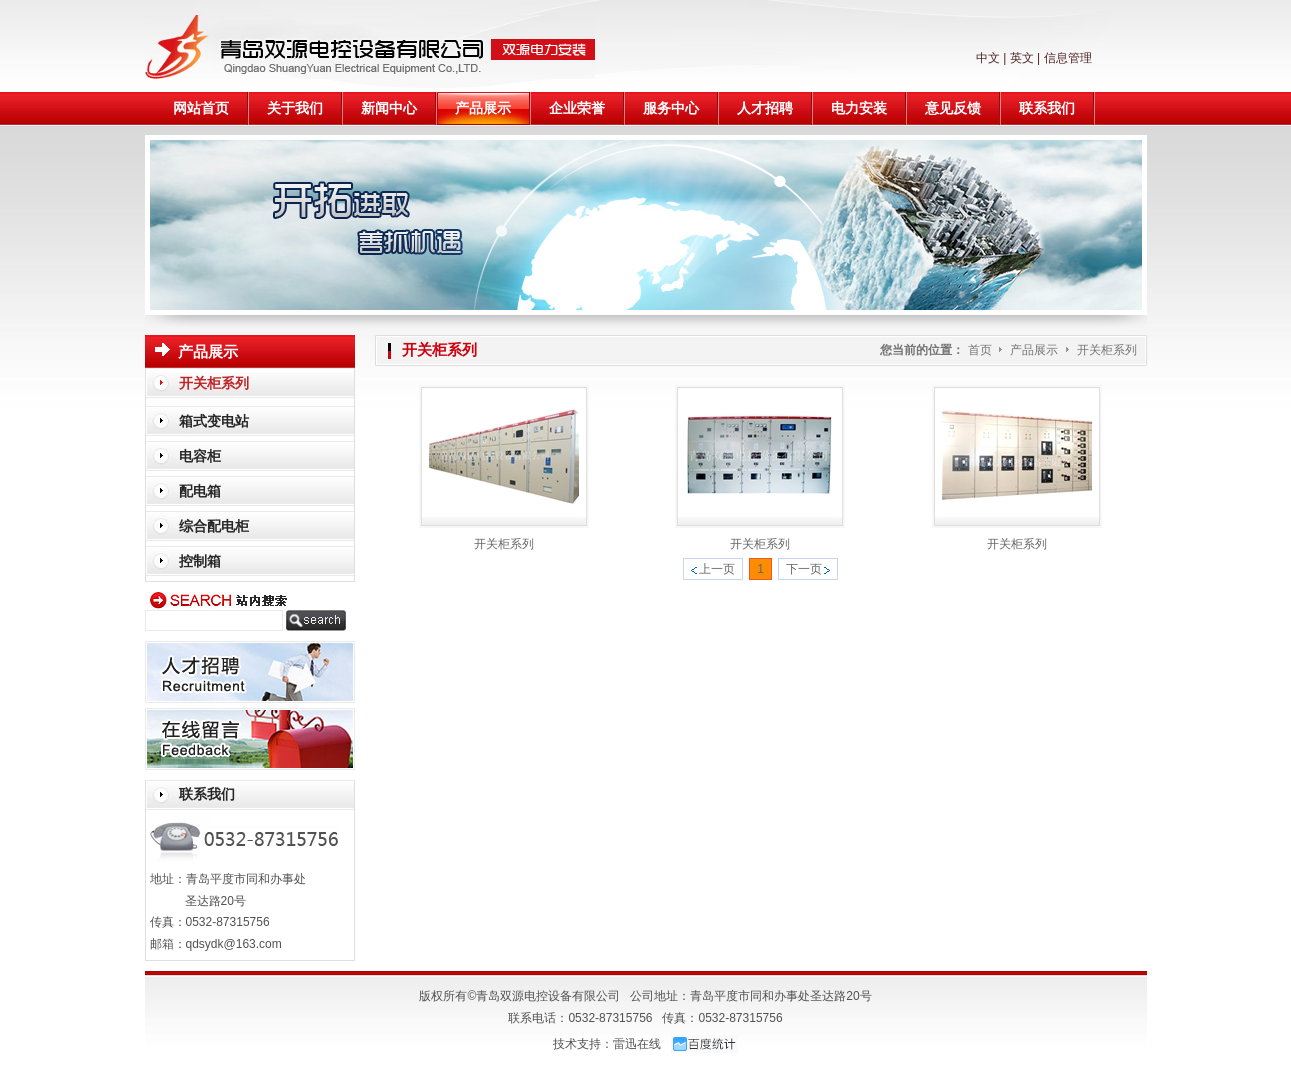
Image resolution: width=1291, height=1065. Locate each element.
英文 (1022, 58)
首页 (980, 350)
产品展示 (1035, 350)
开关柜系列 (1107, 350)
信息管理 (1068, 58)
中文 (988, 58)
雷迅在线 (637, 1044)
